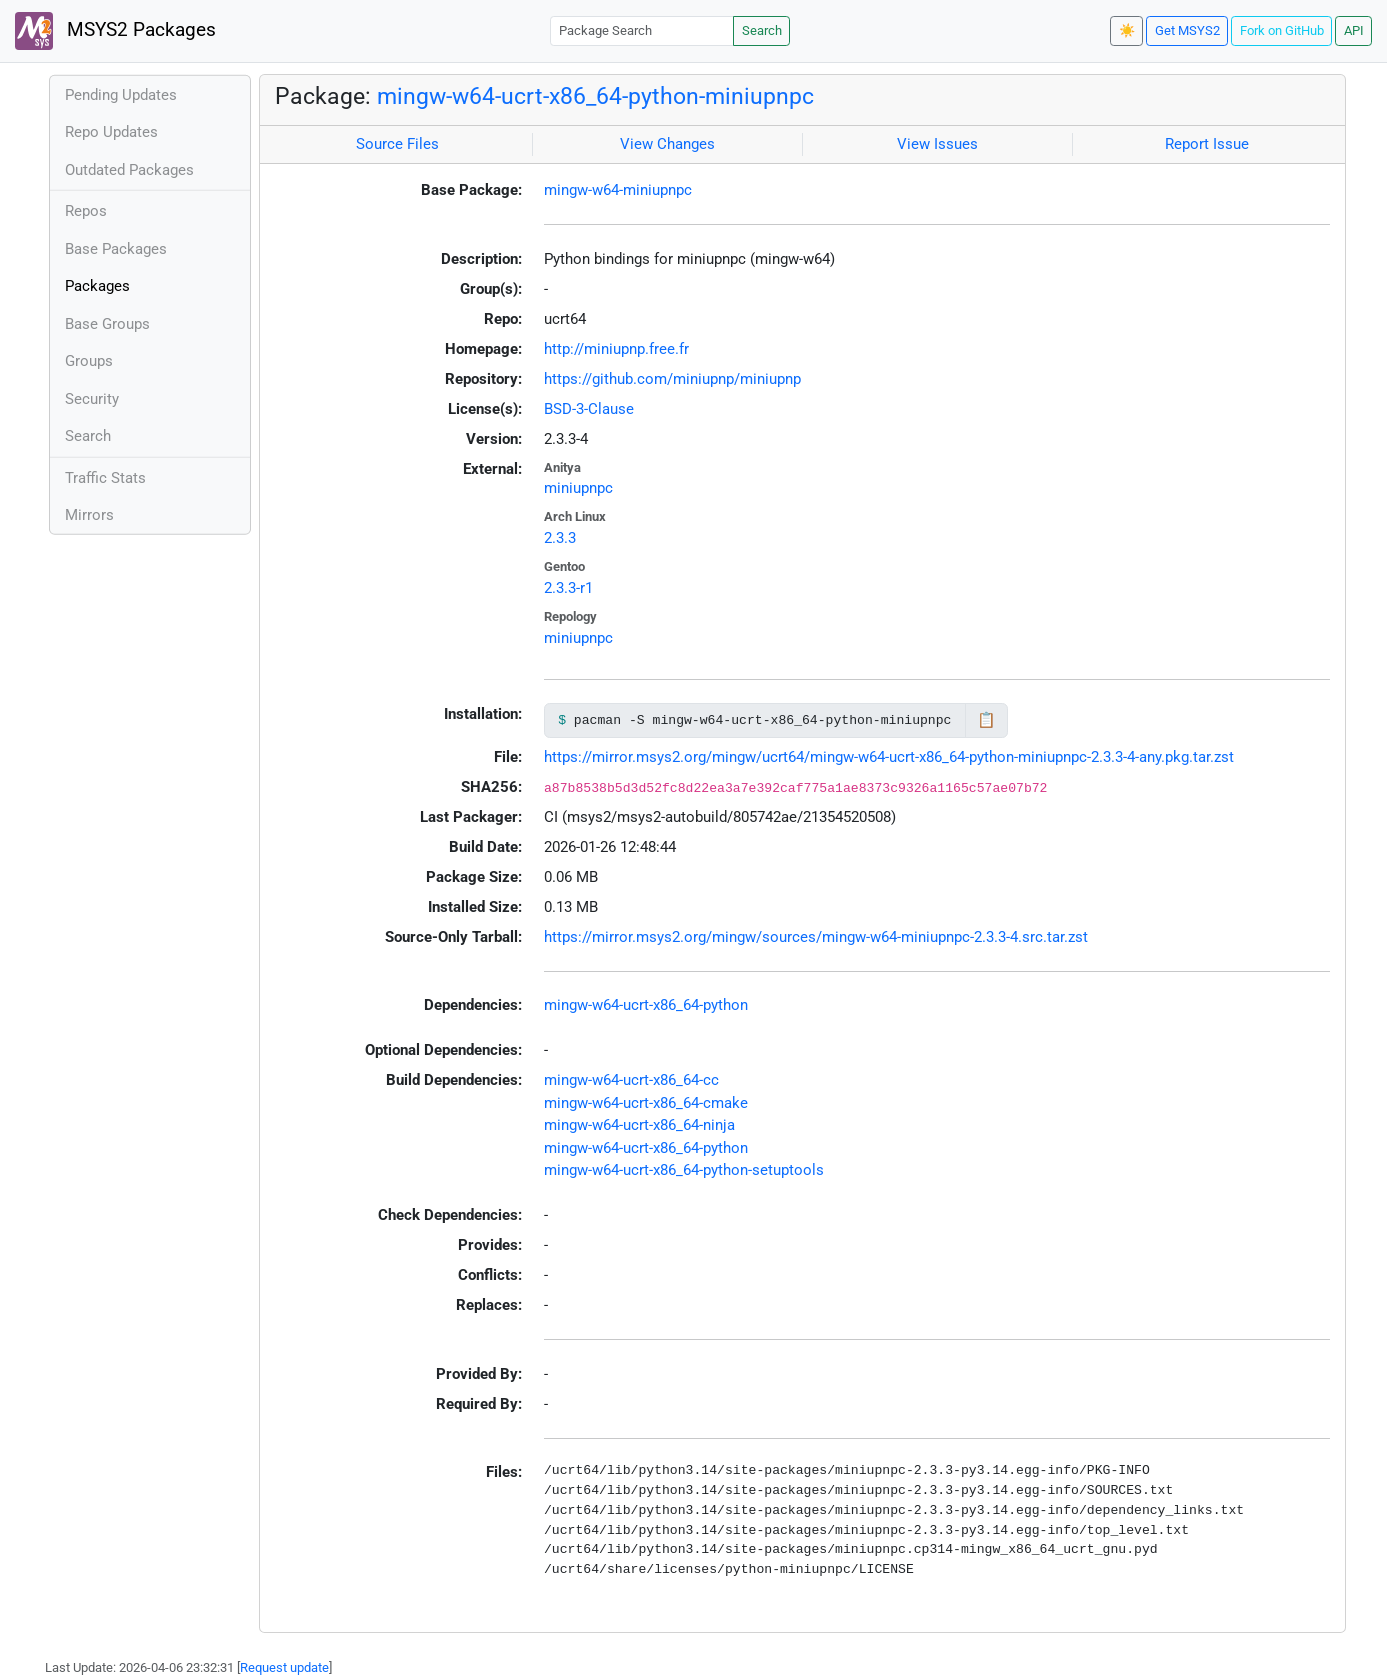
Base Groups (107, 324)
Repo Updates (111, 132)
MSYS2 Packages (115, 31)
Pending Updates (121, 95)
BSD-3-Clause (589, 409)
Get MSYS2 (1187, 30)
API (1354, 30)
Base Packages (116, 249)
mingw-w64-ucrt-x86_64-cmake (646, 1103)
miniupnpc (578, 488)
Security (92, 399)
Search (762, 30)
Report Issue (1207, 144)
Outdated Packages (129, 170)
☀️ (1127, 30)
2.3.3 (560, 538)
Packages (97, 286)
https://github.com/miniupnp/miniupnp (672, 379)
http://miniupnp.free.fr (616, 349)
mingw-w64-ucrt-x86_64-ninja (639, 1125)
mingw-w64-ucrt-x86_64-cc (631, 1080)
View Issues (937, 144)
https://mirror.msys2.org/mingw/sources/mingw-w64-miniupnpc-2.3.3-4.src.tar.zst (816, 937)
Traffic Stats (105, 478)
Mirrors (89, 515)
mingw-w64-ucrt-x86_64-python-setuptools (684, 1170)
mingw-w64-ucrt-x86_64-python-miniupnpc (595, 96)
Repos (86, 211)
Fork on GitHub (1282, 30)
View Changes (667, 144)
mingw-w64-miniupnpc (618, 190)
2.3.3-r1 (568, 588)
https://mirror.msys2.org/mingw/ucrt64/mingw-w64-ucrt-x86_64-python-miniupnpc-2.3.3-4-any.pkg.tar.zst (889, 757)
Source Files (397, 144)
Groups (89, 361)
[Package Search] (642, 30)
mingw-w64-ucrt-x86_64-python (646, 1005)
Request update (284, 1667)
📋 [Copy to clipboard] (986, 720)
